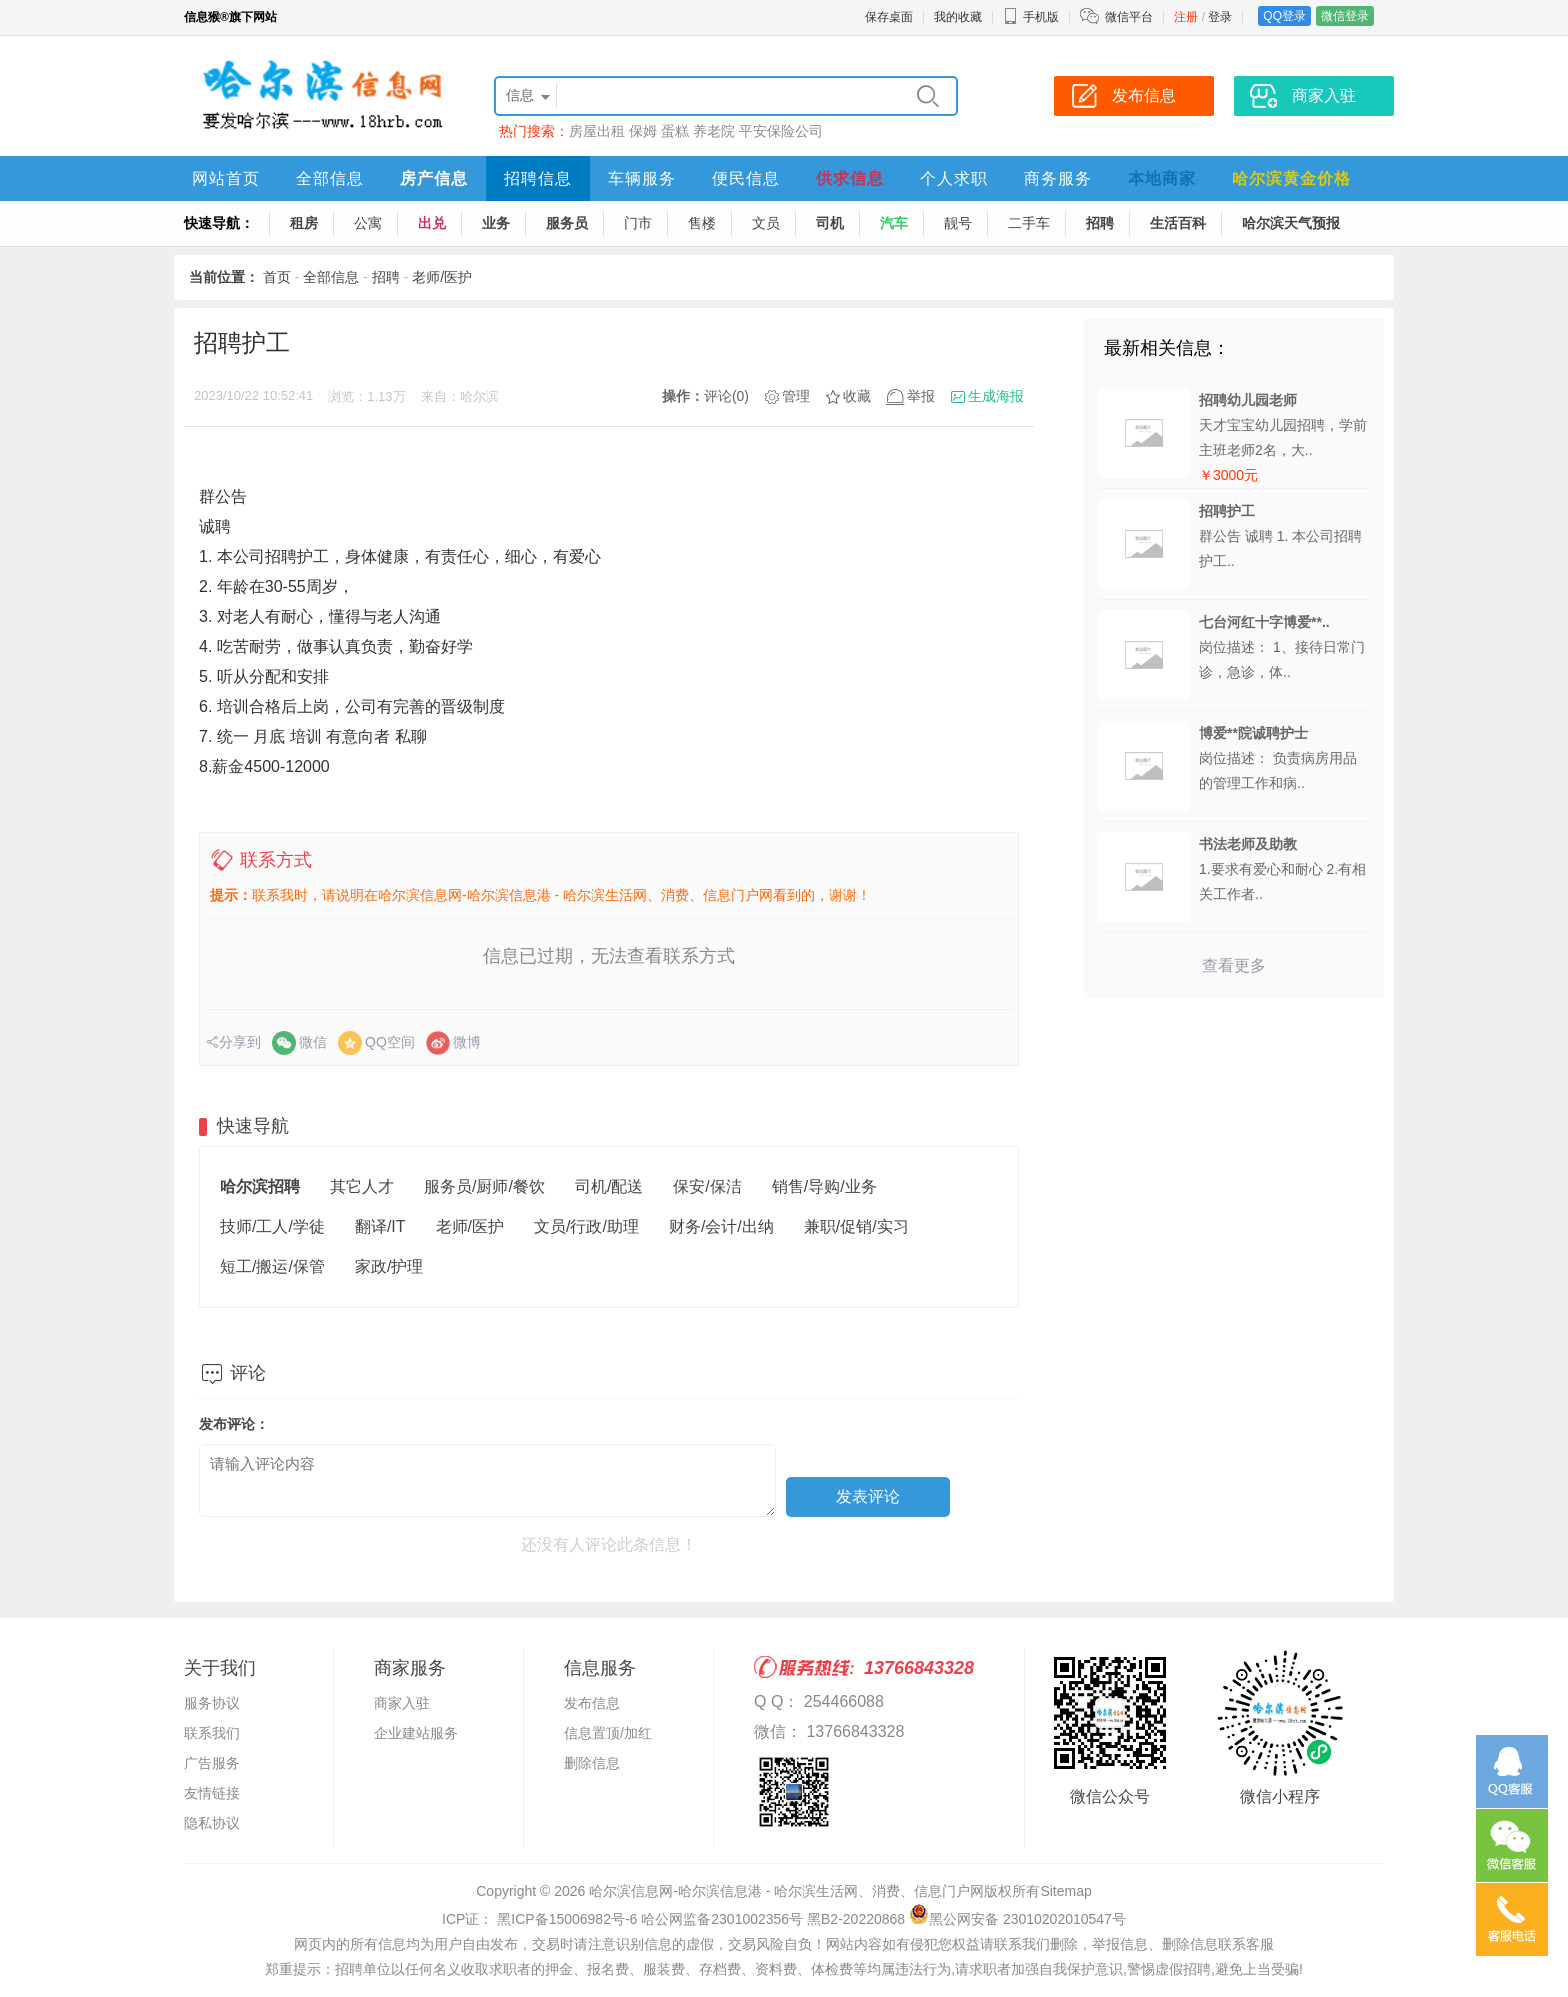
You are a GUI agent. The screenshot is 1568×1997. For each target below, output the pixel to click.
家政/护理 (389, 1266)
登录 (1220, 17)
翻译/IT (380, 1226)
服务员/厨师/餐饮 (484, 1186)
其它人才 (362, 1186)
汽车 (894, 223)
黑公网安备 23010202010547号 (1017, 1919)
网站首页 (226, 178)
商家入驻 (402, 1703)
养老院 (714, 131)
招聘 (1100, 223)
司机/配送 (609, 1186)
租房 (304, 223)
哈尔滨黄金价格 (1291, 178)
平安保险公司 (781, 131)
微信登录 (1345, 16)
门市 (638, 223)
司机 (830, 223)
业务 (496, 223)
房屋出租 (597, 131)
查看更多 (1234, 965)
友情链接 (212, 1793)
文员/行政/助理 (586, 1226)
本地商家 (1162, 178)
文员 (766, 223)
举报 (921, 396)
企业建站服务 (416, 1733)
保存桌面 (889, 17)
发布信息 (592, 1703)
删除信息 (592, 1763)
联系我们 (212, 1733)
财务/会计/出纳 (721, 1226)
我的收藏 (958, 17)
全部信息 (330, 178)
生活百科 (1178, 223)
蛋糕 (675, 131)
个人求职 (954, 178)
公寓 (368, 223)
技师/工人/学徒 (272, 1226)
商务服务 (1058, 178)
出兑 (432, 223)
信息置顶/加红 (608, 1733)
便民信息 (746, 178)
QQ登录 (1284, 16)
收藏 (857, 396)
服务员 (567, 223)
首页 (277, 277)
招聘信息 (538, 178)
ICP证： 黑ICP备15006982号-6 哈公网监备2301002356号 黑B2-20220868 (673, 1919)
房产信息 (434, 178)
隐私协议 (212, 1823)
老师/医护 (442, 277)
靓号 (958, 223)
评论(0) (726, 396)
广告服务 (212, 1763)
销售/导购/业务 (824, 1186)
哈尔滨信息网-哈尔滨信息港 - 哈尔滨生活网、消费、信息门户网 (786, 1891)
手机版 (1031, 17)
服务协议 (212, 1703)
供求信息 (850, 178)
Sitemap (1065, 1891)
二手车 (1029, 223)
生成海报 (996, 396)
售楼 (702, 223)
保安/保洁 (707, 1186)
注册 (1186, 17)
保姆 (643, 131)
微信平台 (1129, 17)
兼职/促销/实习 (856, 1226)
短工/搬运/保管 (272, 1266)
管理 (796, 396)
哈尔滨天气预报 (1291, 223)
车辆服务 (642, 178)
